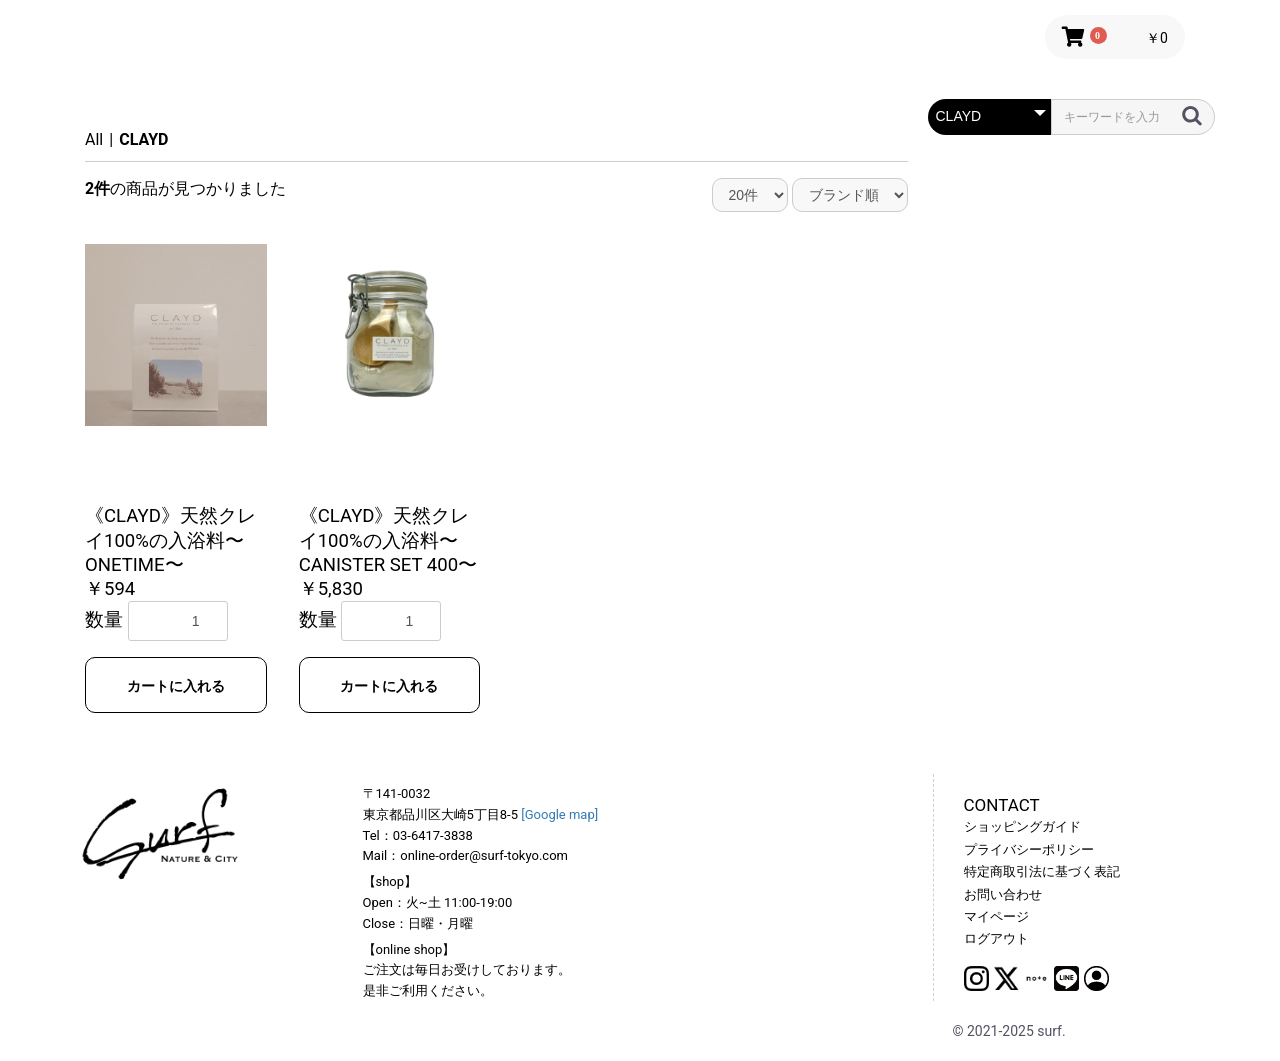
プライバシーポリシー (1029, 849)
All (94, 139)
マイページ (996, 916)
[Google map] (559, 814)
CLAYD (143, 139)
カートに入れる (176, 686)
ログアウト (996, 938)
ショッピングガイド (1022, 826)
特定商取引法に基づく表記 (1042, 871)
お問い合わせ (1003, 894)
